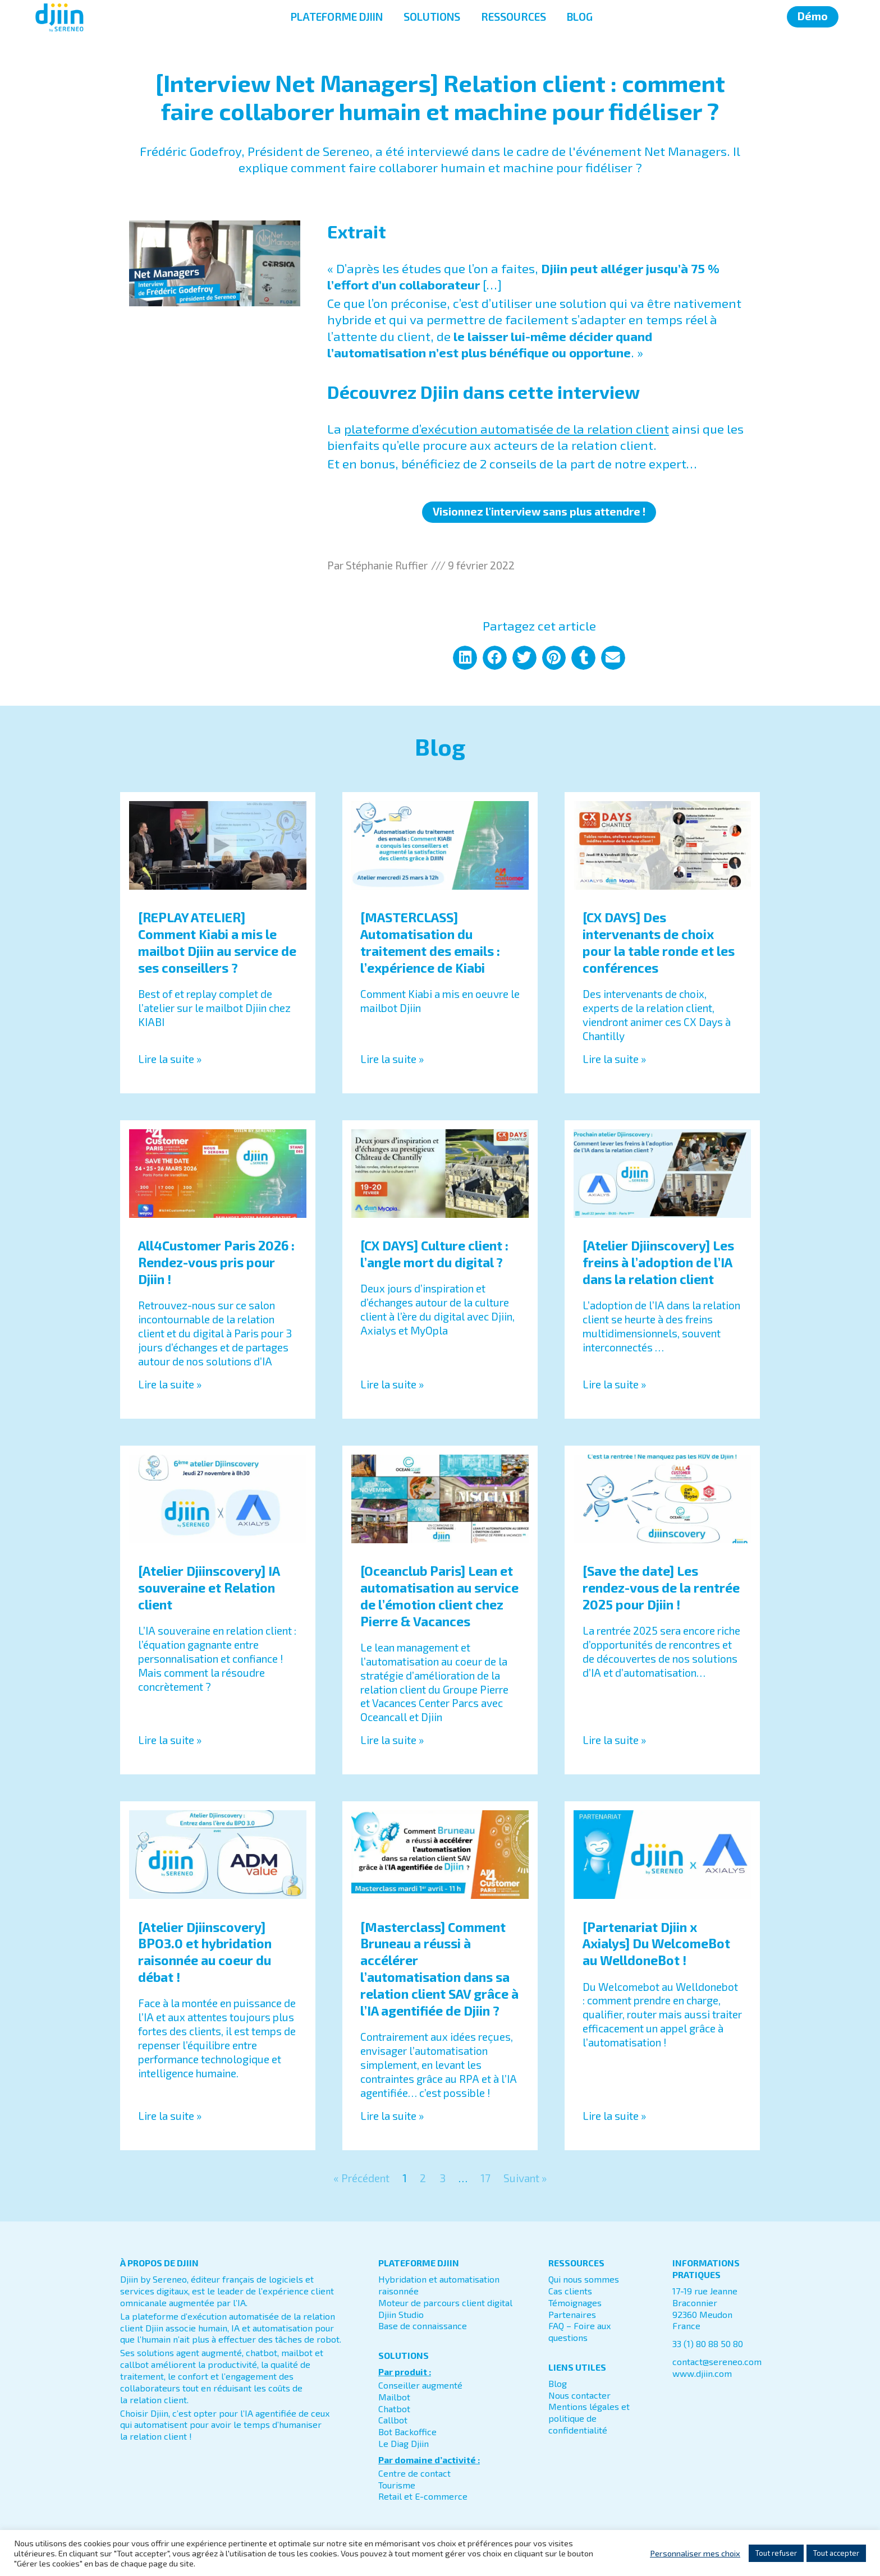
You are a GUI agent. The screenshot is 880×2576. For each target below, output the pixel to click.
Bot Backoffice (407, 2431)
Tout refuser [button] (776, 2553)
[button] (465, 658)
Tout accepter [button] (836, 2553)
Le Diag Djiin (403, 2443)
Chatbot (394, 2408)
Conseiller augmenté (420, 2385)
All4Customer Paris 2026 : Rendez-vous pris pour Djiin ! (216, 1262)
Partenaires (572, 2314)
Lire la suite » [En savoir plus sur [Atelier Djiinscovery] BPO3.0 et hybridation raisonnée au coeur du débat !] (169, 2115)
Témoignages (575, 2302)
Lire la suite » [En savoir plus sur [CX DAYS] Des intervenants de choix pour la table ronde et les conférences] (614, 1058)
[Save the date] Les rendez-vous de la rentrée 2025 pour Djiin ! (661, 1587)
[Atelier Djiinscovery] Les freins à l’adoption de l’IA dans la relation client (658, 1262)
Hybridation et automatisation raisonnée (438, 2285)
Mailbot (394, 2396)
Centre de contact (414, 2473)
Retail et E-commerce (422, 2496)
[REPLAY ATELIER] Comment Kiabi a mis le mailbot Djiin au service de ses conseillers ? (217, 942)
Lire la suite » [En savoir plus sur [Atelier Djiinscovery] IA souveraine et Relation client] (169, 1739)
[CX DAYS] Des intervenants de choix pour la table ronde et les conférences (659, 942)
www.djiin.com (702, 2373)
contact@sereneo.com (717, 2361)
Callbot (392, 2419)
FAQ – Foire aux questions (579, 2331)
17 (485, 2178)
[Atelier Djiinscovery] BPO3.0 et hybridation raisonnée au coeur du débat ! (205, 1952)
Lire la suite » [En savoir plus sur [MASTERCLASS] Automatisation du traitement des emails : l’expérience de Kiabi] (392, 1058)
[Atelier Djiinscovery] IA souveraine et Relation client (208, 1587)
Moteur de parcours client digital (445, 2302)
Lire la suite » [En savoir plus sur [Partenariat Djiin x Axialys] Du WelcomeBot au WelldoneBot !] (614, 2115)
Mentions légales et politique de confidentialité (589, 2418)
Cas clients (570, 2290)
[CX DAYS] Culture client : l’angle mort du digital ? (434, 1254)
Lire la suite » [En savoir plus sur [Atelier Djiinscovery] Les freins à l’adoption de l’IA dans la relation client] (614, 1384)
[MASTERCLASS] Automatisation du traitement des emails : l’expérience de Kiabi (430, 942)
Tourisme (396, 2485)
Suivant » (525, 2178)
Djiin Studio (401, 2314)
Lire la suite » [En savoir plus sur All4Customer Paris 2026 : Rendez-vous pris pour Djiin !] (169, 1384)
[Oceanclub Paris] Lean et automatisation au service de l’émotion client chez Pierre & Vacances (439, 1596)
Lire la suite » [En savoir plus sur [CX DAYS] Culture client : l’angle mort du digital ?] (392, 1384)
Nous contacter (579, 2395)
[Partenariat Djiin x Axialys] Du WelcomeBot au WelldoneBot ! (656, 1943)
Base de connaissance (422, 2325)
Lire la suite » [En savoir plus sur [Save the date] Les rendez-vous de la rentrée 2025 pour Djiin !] (614, 1739)
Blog (557, 2383)
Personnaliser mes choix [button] (695, 2553)
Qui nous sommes (583, 2279)
